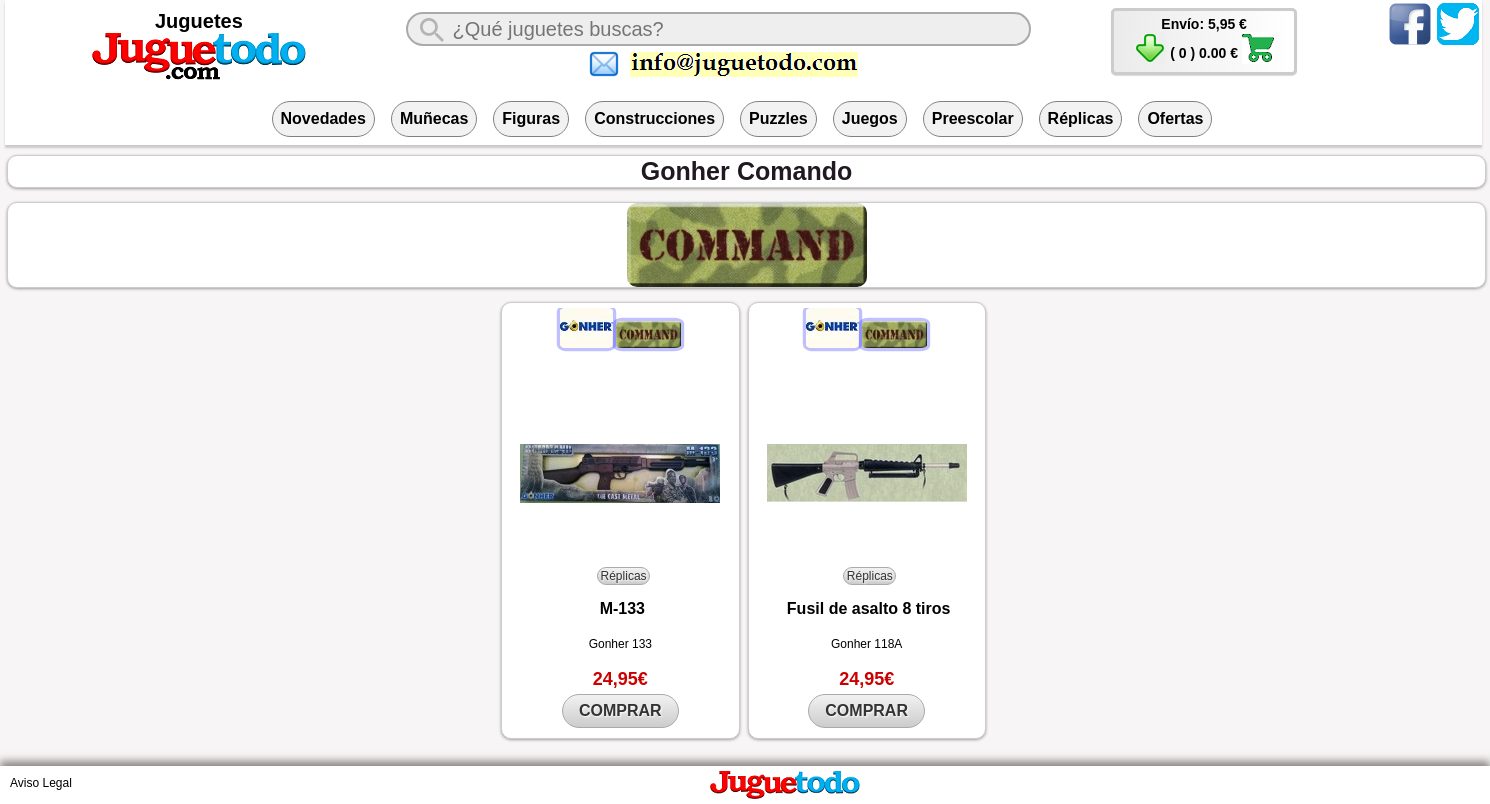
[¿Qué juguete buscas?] (718, 29)
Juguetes (199, 21)
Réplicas (1081, 118)
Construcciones (654, 118)
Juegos (870, 118)
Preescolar (973, 118)
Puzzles (778, 118)
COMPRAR (620, 710)
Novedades (323, 118)
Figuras (531, 118)
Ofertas (1175, 118)
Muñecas (434, 118)
